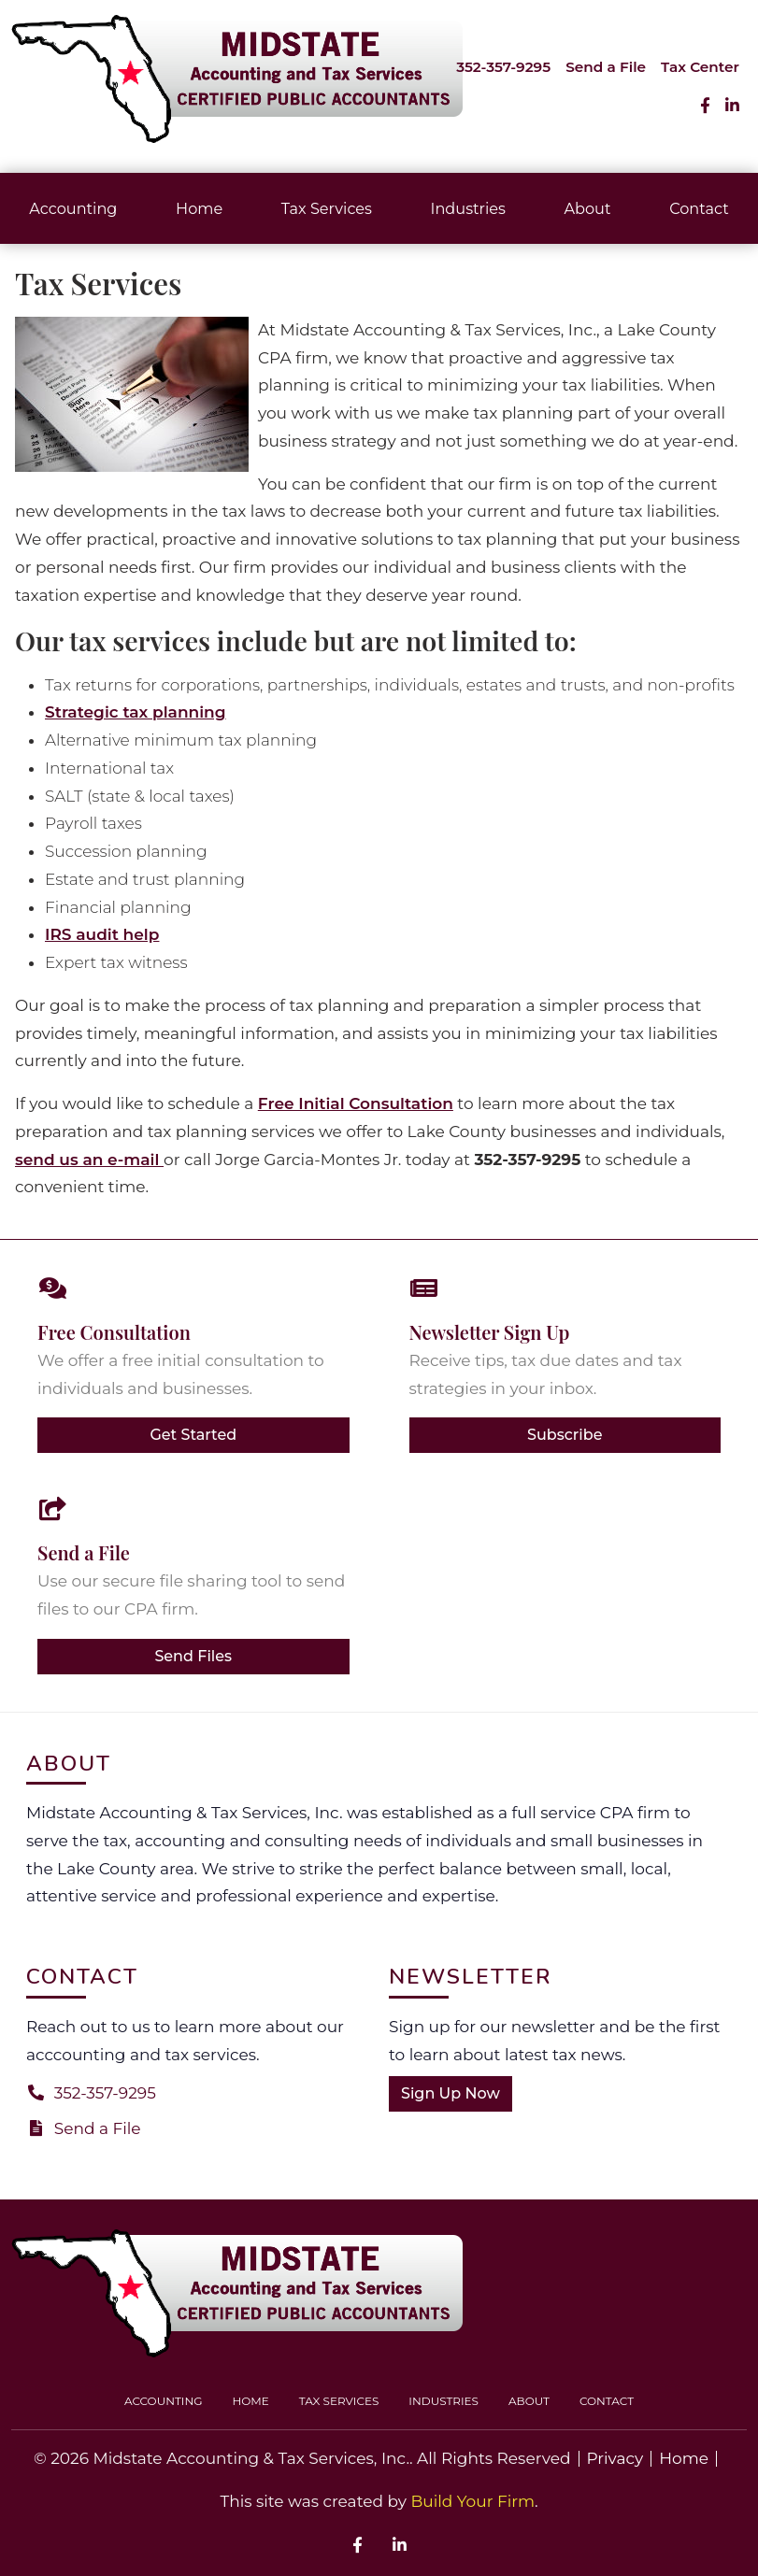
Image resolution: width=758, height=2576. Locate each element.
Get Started (193, 1435)
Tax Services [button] (326, 208)
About (587, 208)
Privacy (615, 2459)
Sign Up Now (450, 2093)
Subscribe (564, 1435)
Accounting (163, 2401)
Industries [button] (468, 208)
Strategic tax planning (135, 712)
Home (199, 208)
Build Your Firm (472, 2501)
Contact (606, 2401)
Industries (443, 2401)
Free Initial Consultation (355, 1103)
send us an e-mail (89, 1159)
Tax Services (339, 2401)
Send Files (193, 1656)
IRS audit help (102, 934)
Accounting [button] (73, 208)
